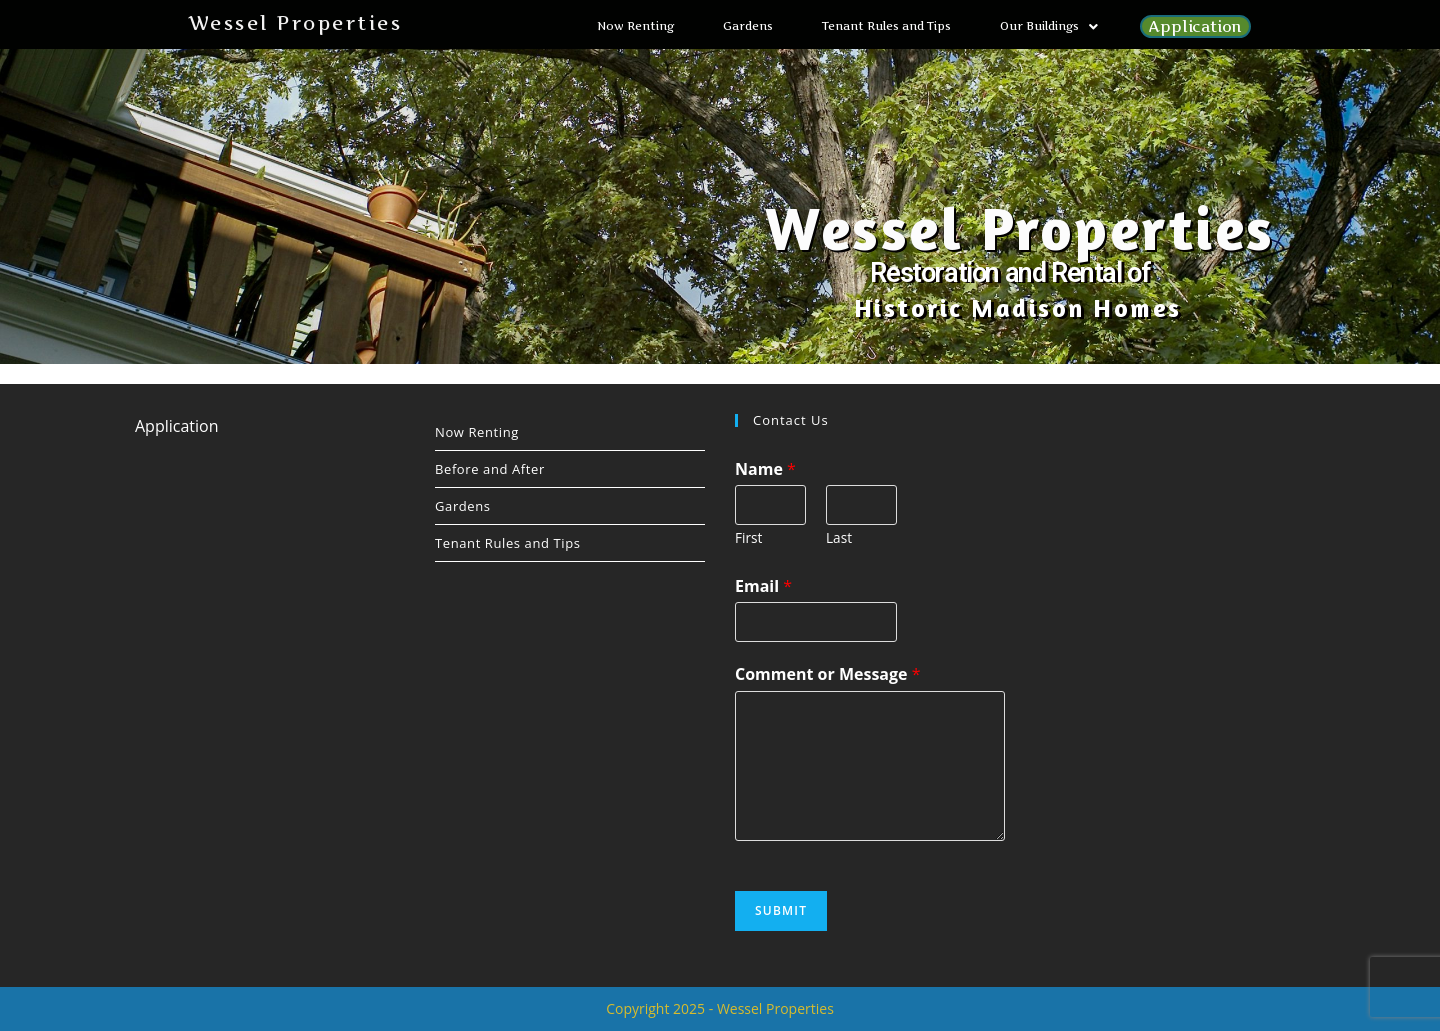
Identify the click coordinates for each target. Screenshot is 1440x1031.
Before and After (490, 469)
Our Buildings (1049, 26)
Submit (781, 910)
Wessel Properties (295, 23)
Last (839, 537)
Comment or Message (828, 674)
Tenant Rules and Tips (886, 26)
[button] (1049, 26)
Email (763, 586)
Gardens (748, 26)
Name (765, 469)
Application (1195, 26)
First (748, 537)
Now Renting (635, 26)
